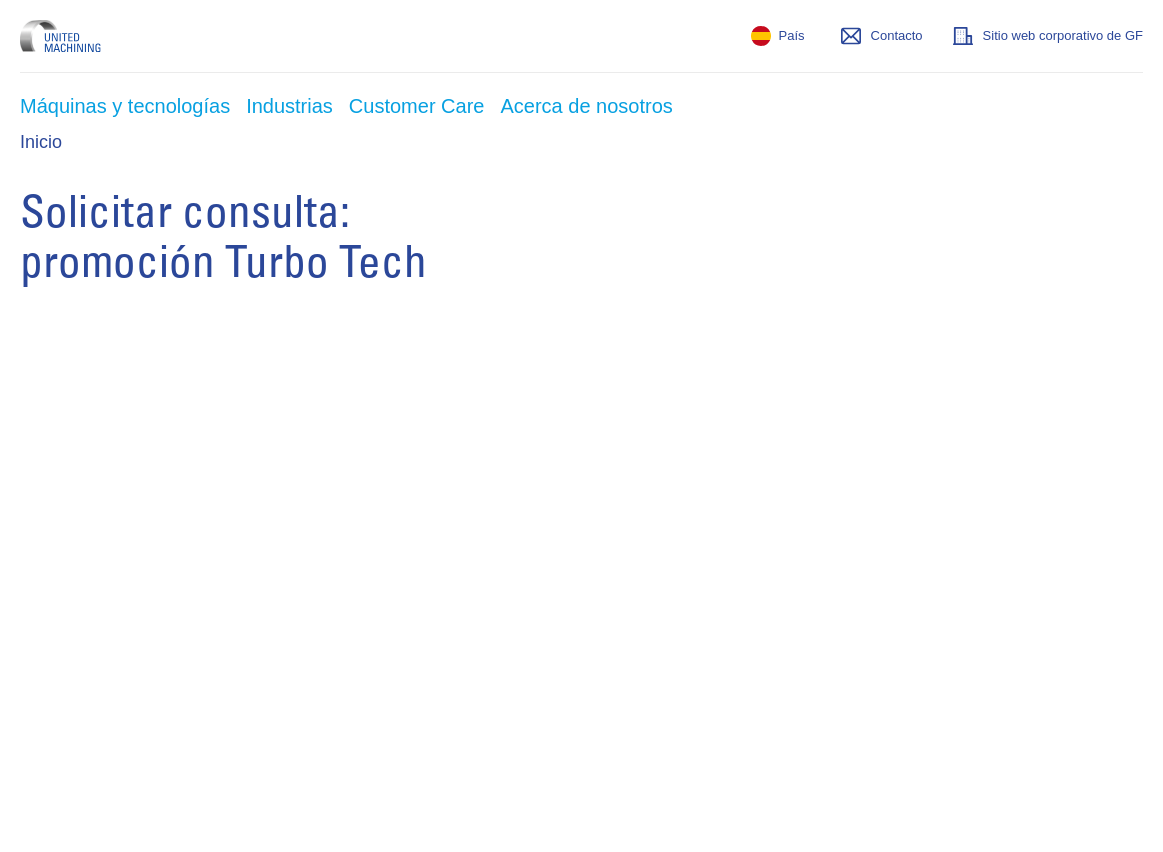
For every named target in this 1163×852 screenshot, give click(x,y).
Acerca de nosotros (586, 106)
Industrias (289, 106)
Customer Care (417, 106)
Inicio (41, 142)
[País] (778, 36)
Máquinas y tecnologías (125, 106)
